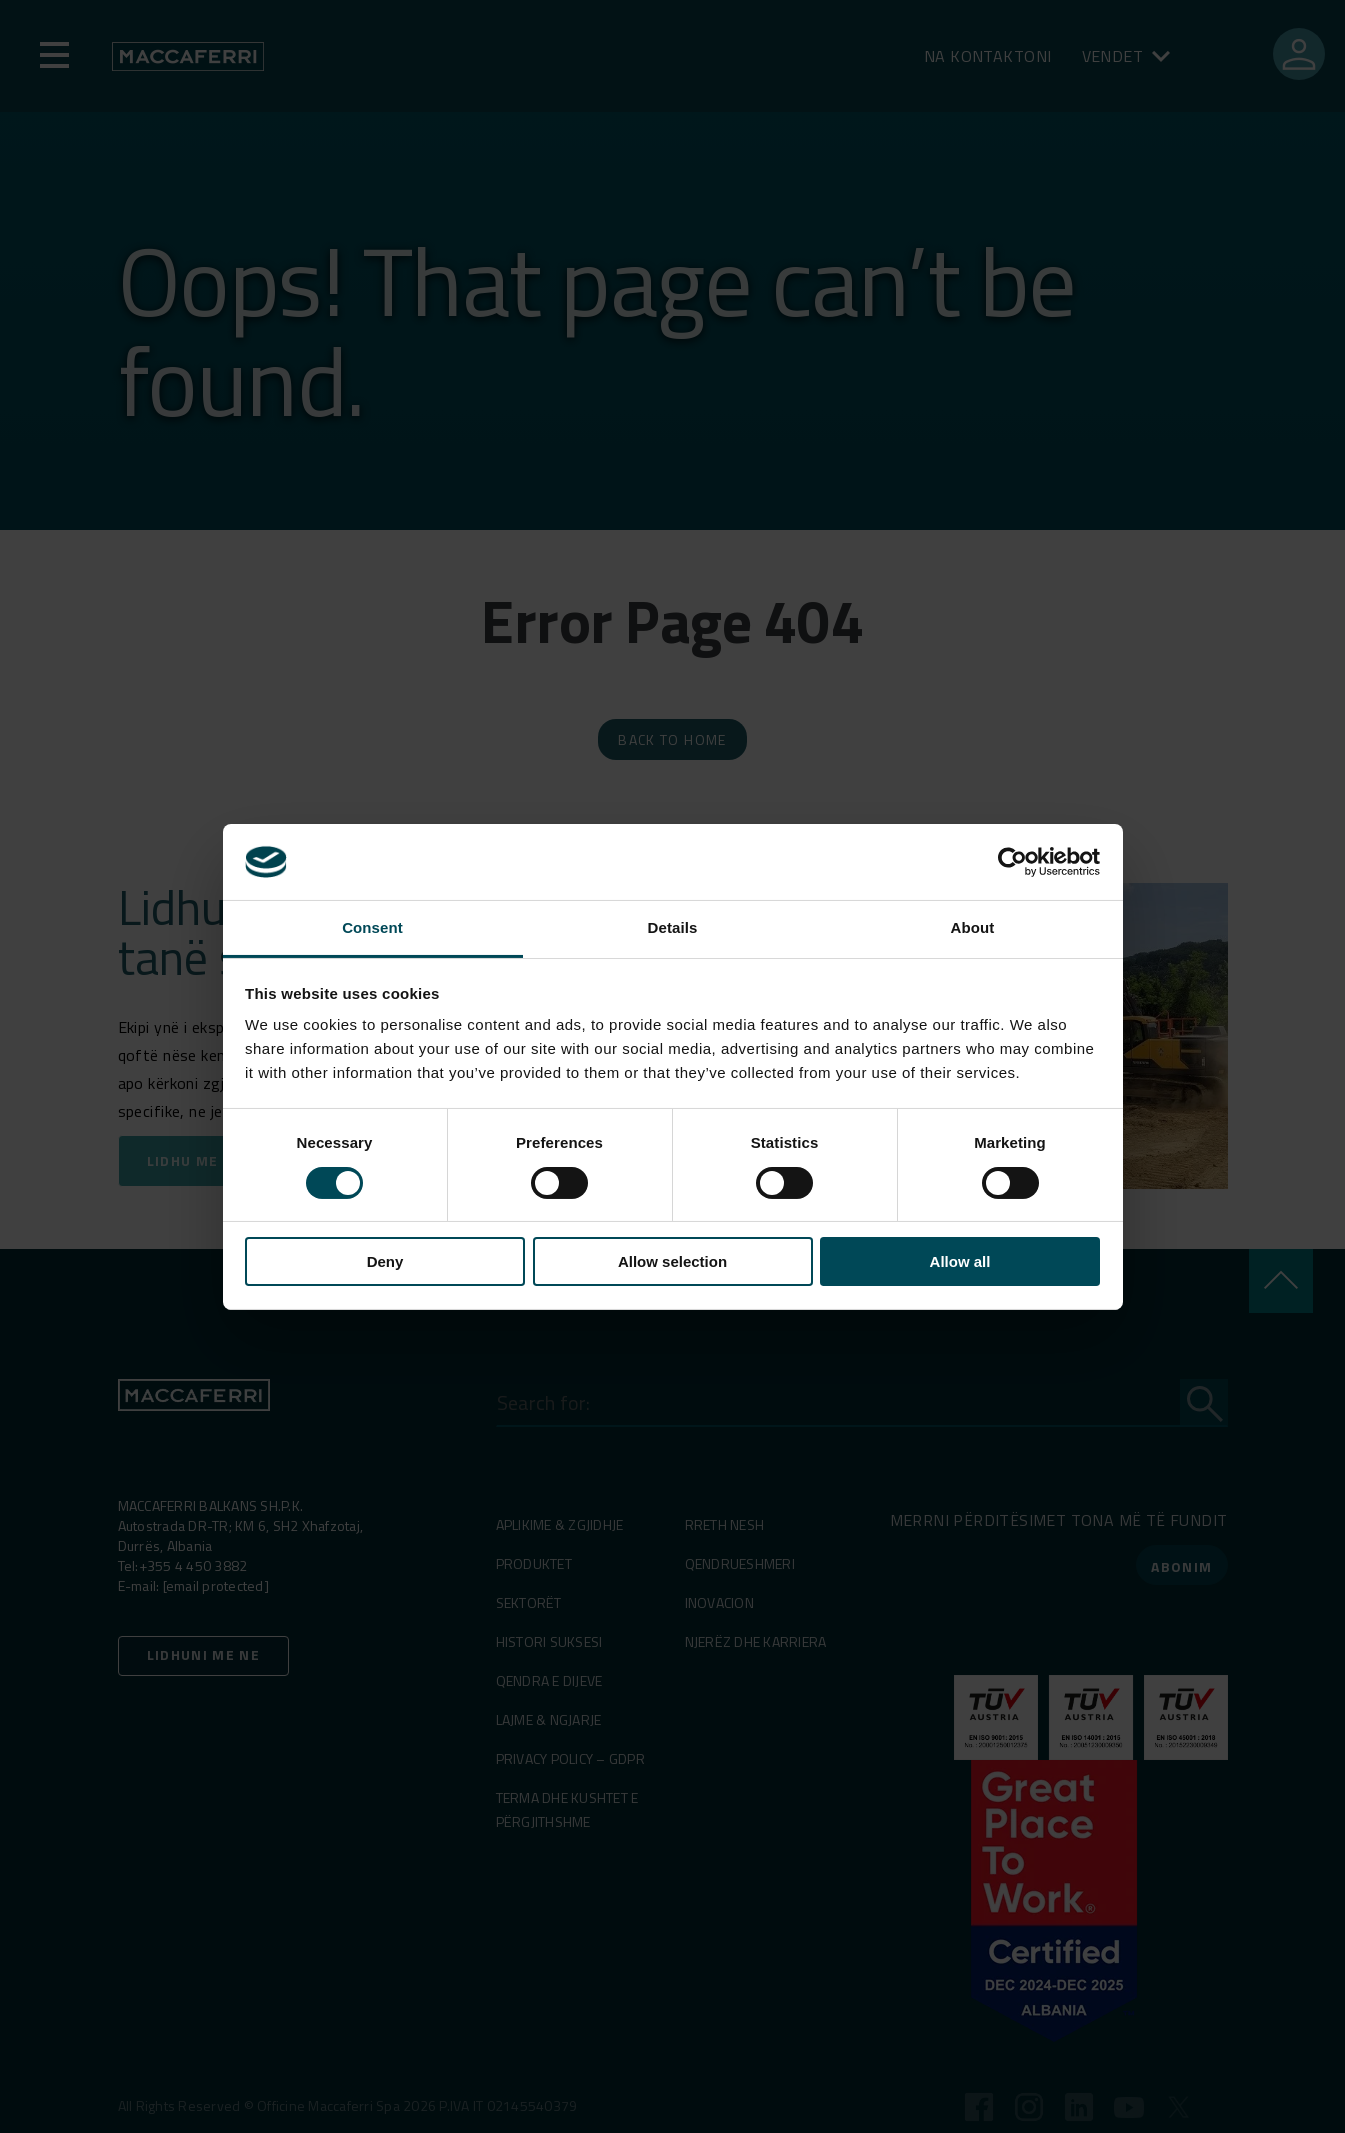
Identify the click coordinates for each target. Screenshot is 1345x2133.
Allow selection (672, 1261)
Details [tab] (673, 927)
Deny (385, 1261)
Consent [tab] (372, 927)
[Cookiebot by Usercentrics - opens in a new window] (1012, 862)
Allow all (960, 1261)
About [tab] (973, 927)
